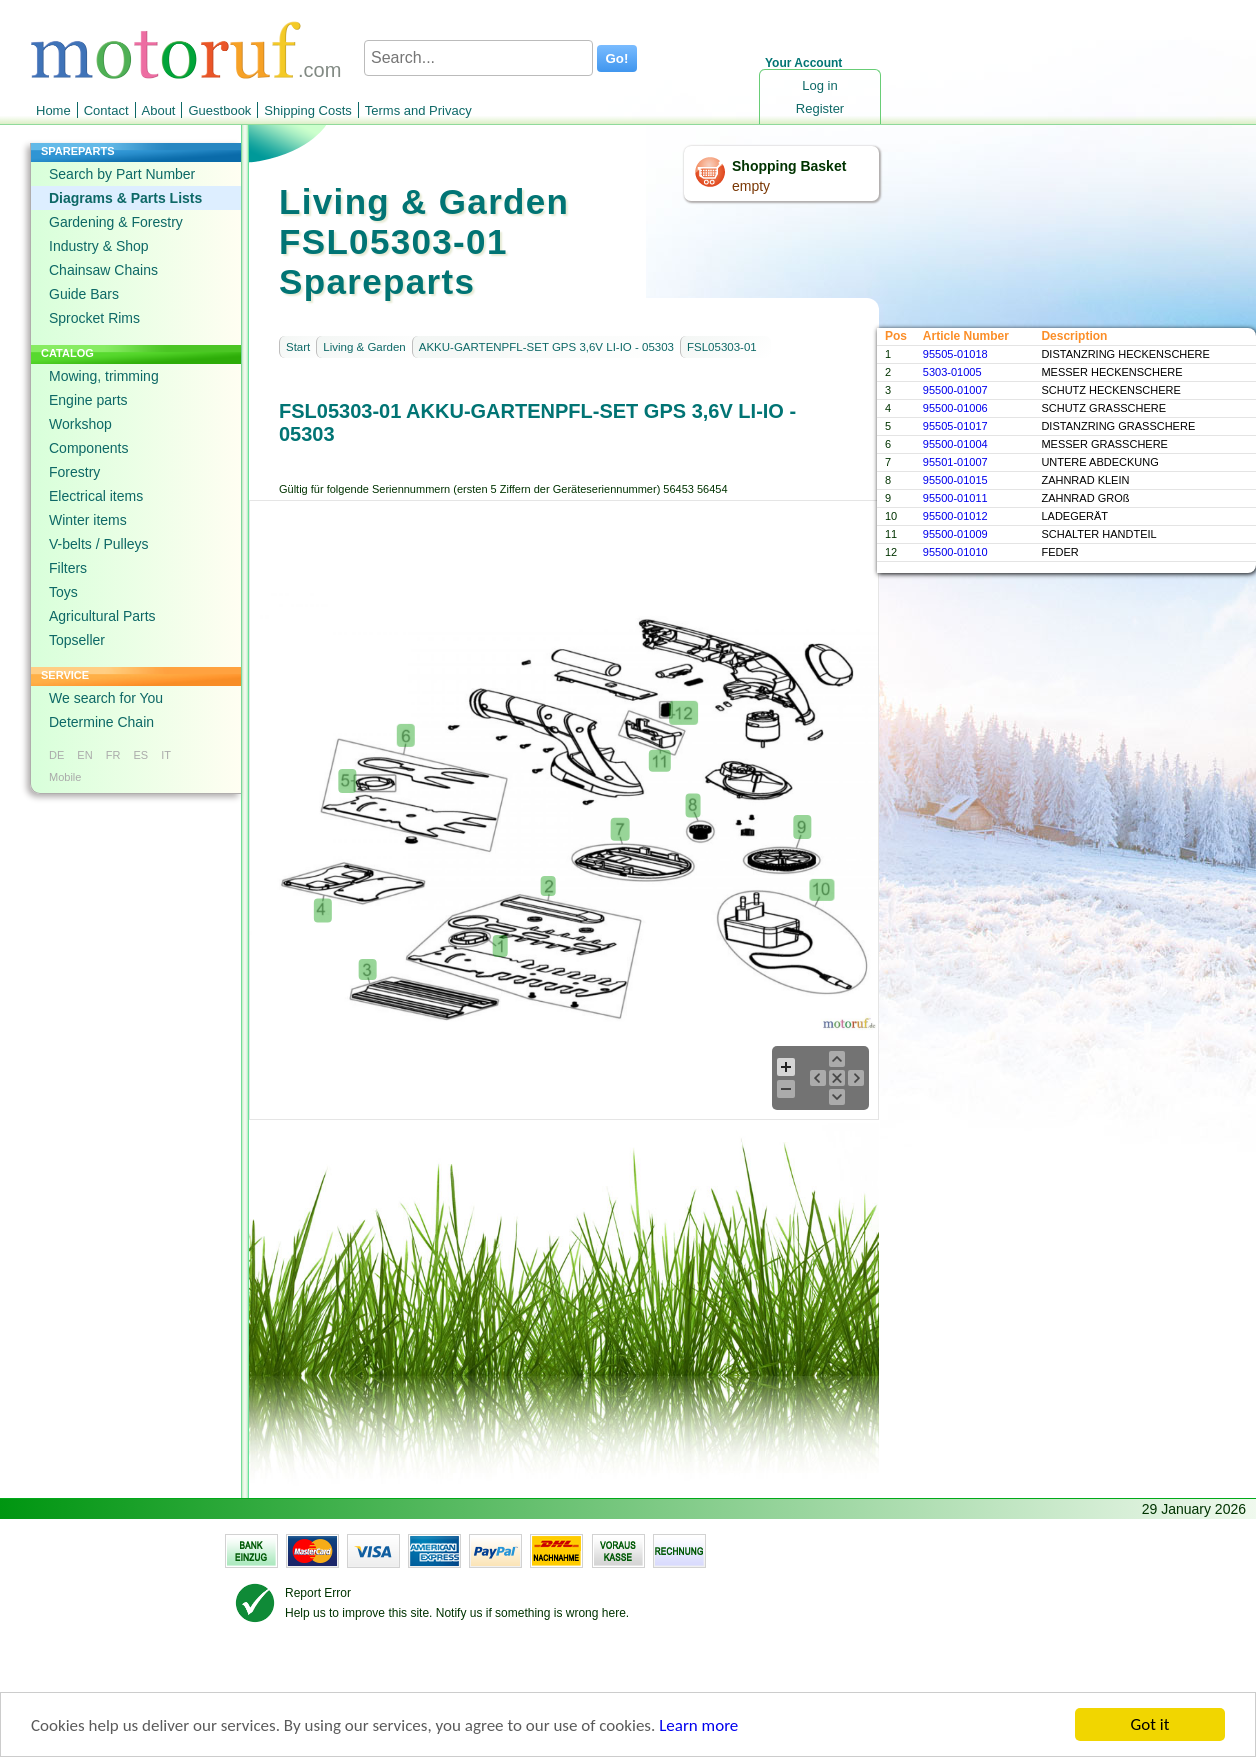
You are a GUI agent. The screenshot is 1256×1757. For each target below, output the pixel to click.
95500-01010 (955, 552)
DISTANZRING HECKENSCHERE (1125, 354)
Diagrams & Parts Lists (125, 198)
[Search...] (478, 58)
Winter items (88, 520)
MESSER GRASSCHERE (1104, 444)
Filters (68, 568)
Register (820, 108)
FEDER (1059, 552)
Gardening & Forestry (116, 222)
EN (84, 755)
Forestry (74, 472)
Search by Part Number (122, 174)
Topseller (77, 640)
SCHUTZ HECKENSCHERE (1110, 390)
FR (113, 755)
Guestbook (219, 110)
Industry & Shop (99, 246)
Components (88, 448)
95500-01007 (955, 390)
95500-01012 (955, 516)
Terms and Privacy (418, 110)
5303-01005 (952, 372)
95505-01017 (955, 426)
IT (166, 755)
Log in (819, 85)
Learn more (698, 1725)
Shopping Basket (789, 166)
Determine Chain (101, 722)
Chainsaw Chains (103, 270)
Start (298, 347)
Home (53, 110)
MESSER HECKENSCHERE (1111, 372)
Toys (63, 592)
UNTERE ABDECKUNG (1099, 462)
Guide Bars (84, 294)
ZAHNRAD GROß (1085, 498)
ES (140, 755)
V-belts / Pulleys (99, 544)
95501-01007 (955, 462)
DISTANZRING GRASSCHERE (1118, 426)
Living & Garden (364, 347)
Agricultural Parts (102, 616)
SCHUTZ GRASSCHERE (1103, 408)
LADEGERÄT (1074, 516)
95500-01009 (955, 534)
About (159, 110)
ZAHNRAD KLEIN (1085, 480)
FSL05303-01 (722, 347)
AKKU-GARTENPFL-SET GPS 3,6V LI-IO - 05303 (546, 347)
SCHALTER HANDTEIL (1098, 534)
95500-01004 (955, 444)
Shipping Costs (307, 110)
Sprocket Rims (94, 318)
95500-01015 (955, 480)
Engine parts (88, 400)
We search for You (106, 698)
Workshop (80, 424)
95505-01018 (955, 354)
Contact (106, 110)
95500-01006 (955, 408)
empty (751, 186)
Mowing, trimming (104, 376)
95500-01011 (955, 498)
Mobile (65, 777)
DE (56, 755)
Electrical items (96, 496)
